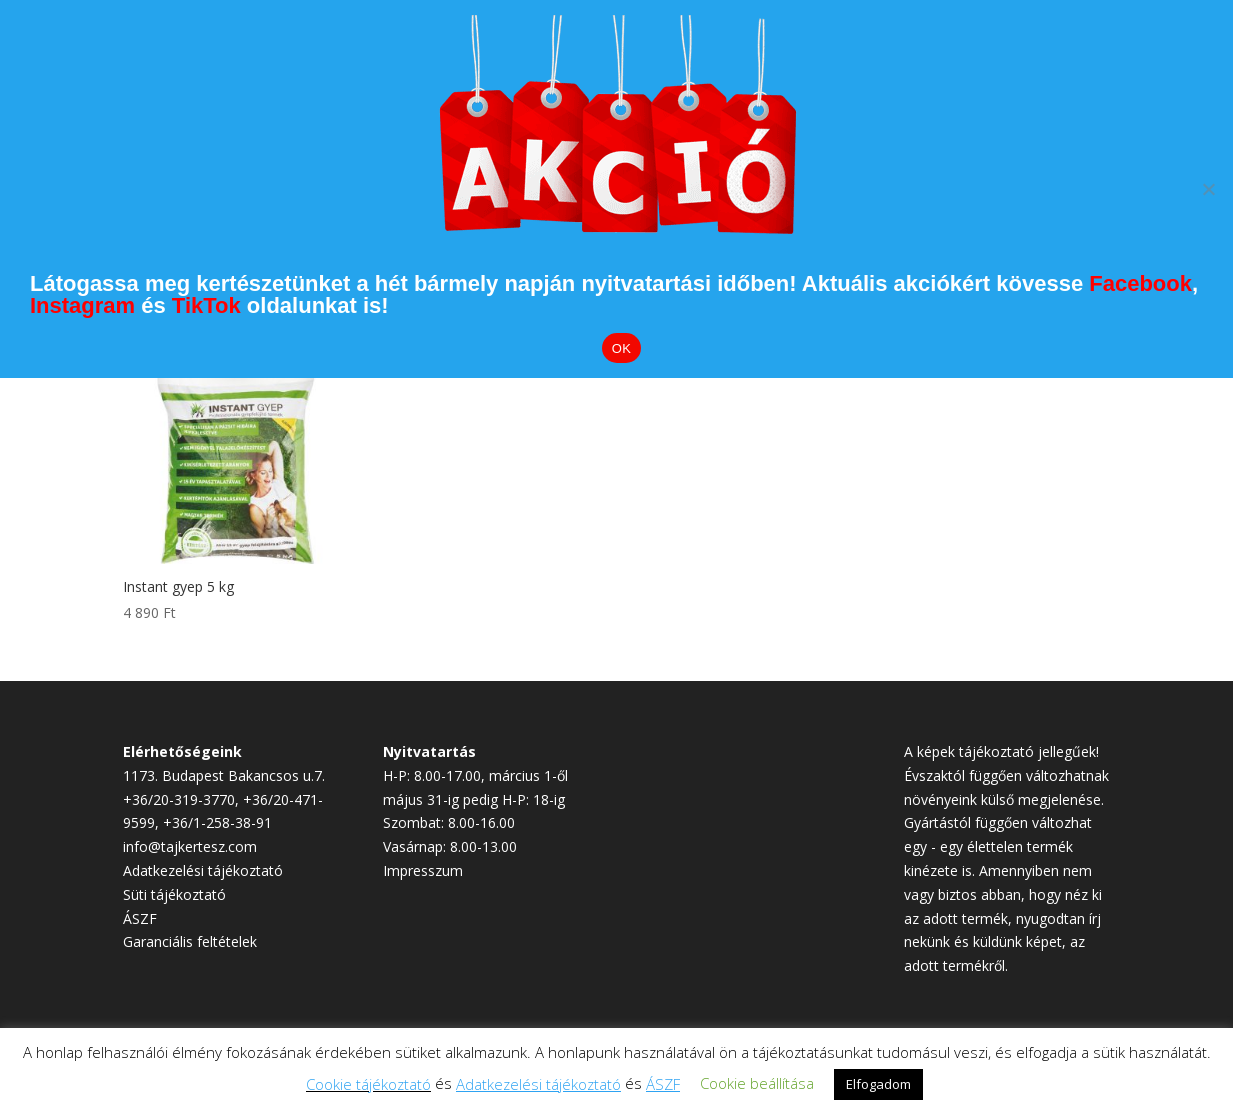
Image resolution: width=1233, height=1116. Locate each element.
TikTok (206, 305)
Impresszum (423, 870)
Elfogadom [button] (878, 1084)
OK (621, 348)
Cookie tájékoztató (368, 1084)
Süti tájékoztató (174, 894)
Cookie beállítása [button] (757, 1083)
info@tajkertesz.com (190, 846)
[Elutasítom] (1208, 189)
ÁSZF (140, 918)
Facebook (1140, 283)
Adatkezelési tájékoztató (203, 870)
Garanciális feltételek (190, 941)
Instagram (82, 305)
